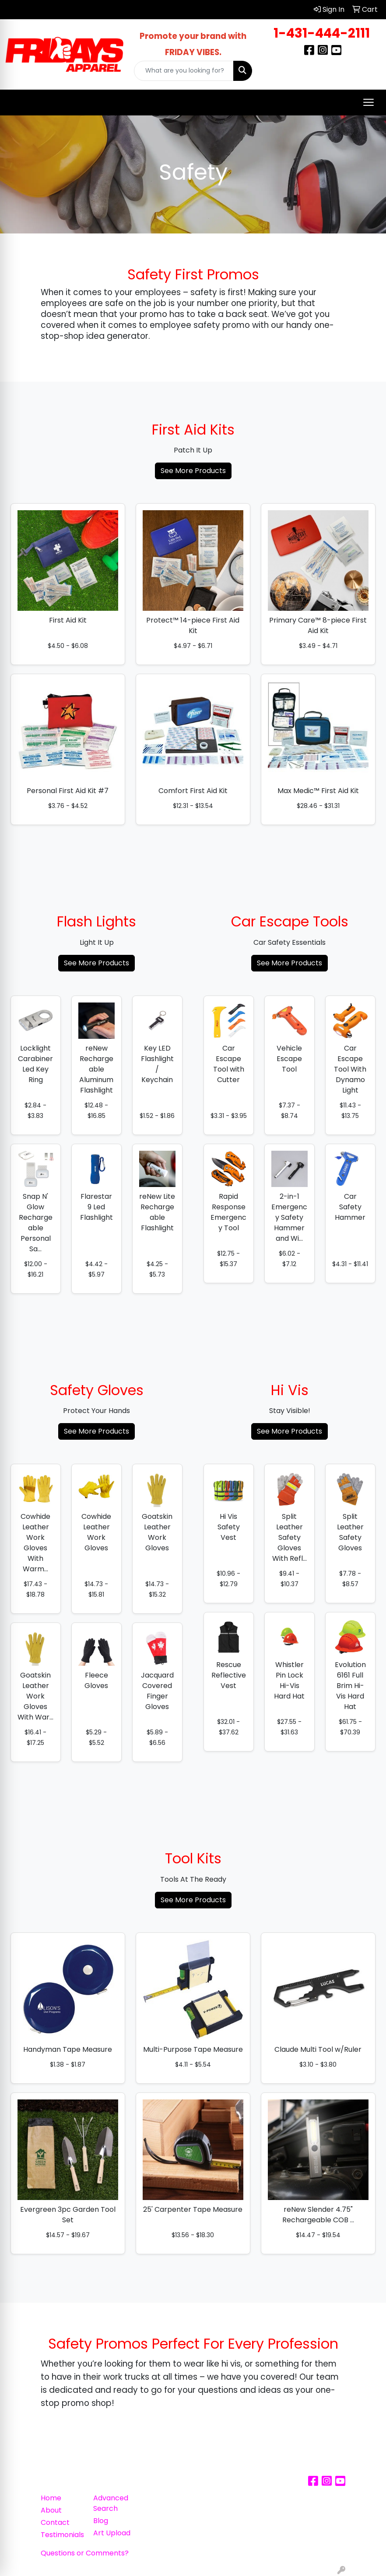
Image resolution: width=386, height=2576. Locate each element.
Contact (55, 2522)
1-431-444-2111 (322, 33)
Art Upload (111, 2533)
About (51, 2510)
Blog (100, 2521)
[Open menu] (368, 102)
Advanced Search (110, 2503)
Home (51, 2498)
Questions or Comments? (85, 2553)
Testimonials (62, 2535)
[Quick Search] (184, 71)
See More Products (193, 471)
